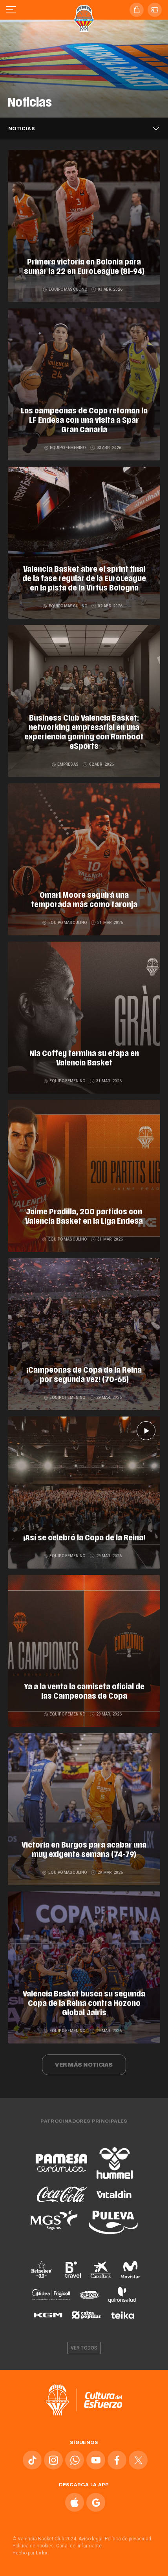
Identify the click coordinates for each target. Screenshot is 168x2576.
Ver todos (84, 2348)
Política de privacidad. (128, 2539)
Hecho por (31, 2553)
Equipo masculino (65, 289)
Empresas (65, 764)
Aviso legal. (91, 2539)
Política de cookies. (34, 2546)
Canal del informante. (79, 2546)
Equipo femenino (65, 448)
